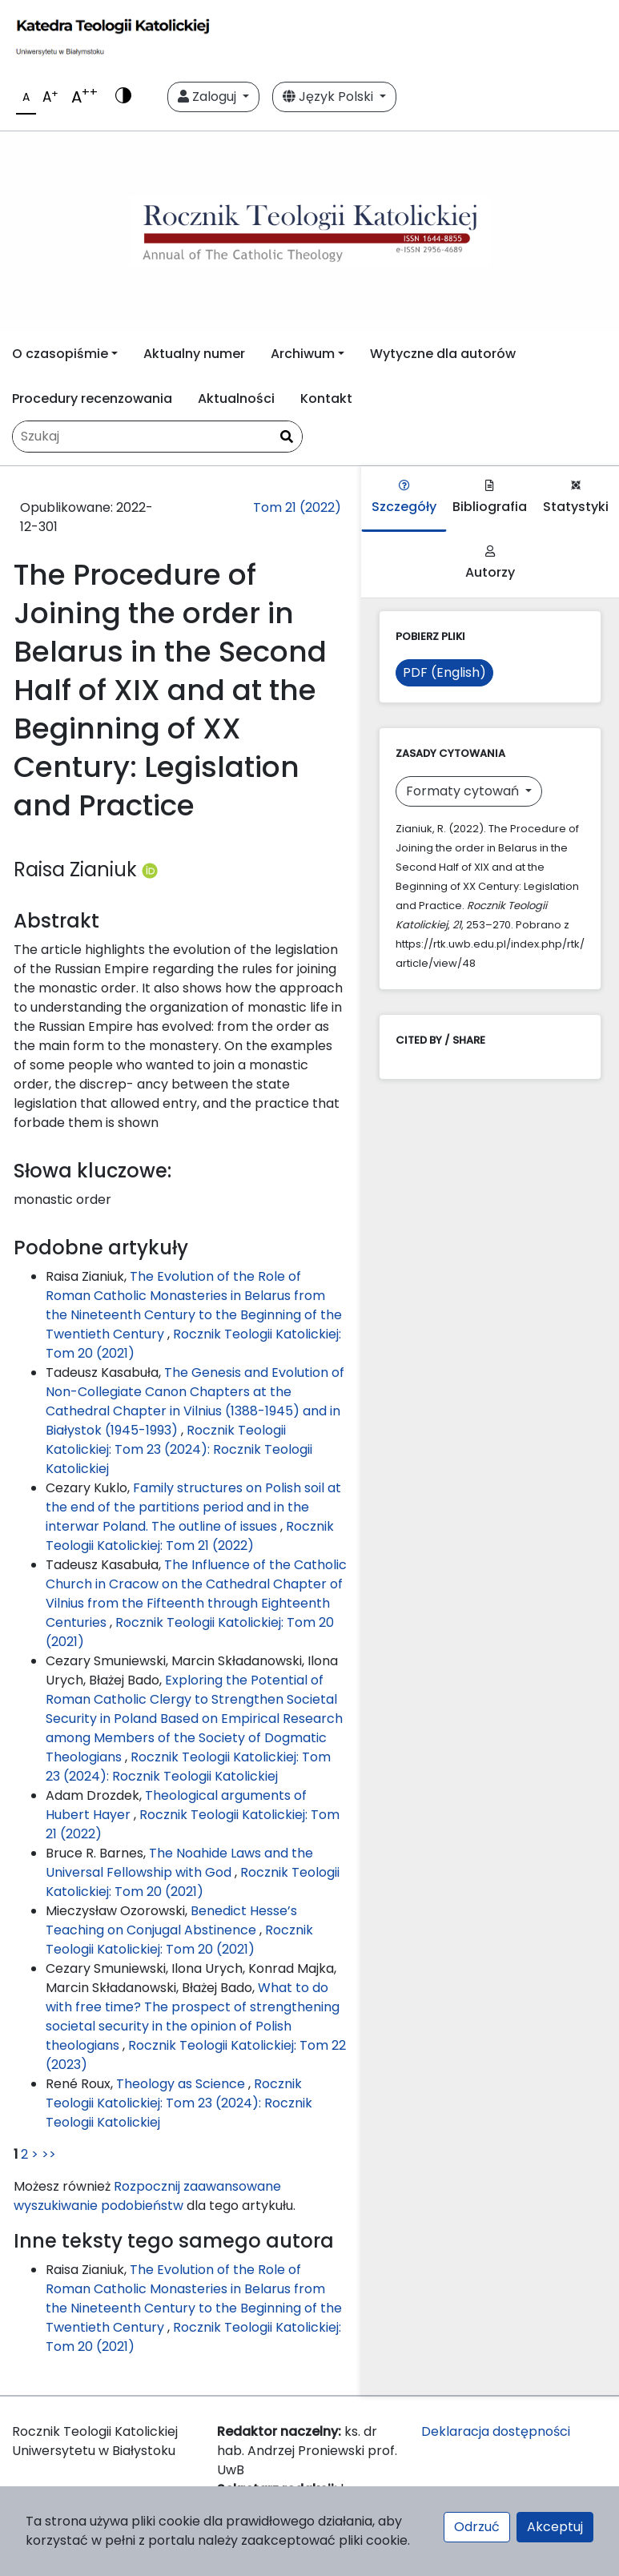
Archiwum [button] (303, 353)
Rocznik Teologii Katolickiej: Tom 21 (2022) (190, 1536)
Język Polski (329, 96)
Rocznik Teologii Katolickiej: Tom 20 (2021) (193, 1882)
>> (49, 2154)
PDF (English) (444, 672)
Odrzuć (477, 2527)
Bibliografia (489, 498)
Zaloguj (208, 96)
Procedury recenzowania (92, 398)
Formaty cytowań (464, 791)
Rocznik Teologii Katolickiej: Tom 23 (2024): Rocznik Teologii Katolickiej (179, 1449)
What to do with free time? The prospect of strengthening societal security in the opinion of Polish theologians (193, 2016)
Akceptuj (555, 2527)
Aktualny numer (194, 353)
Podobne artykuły (101, 1247)
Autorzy (490, 563)
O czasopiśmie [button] (60, 353)
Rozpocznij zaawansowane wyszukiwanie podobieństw (147, 2196)
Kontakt (326, 398)
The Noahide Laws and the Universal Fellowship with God (179, 1863)
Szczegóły (404, 498)
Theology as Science (182, 2084)
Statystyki (576, 498)
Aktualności (236, 398)
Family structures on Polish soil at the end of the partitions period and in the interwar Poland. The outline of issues (193, 1507)
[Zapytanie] (157, 436)
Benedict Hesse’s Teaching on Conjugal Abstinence (171, 1920)
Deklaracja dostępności (495, 2431)
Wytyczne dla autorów (443, 353)
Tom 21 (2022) (297, 507)
